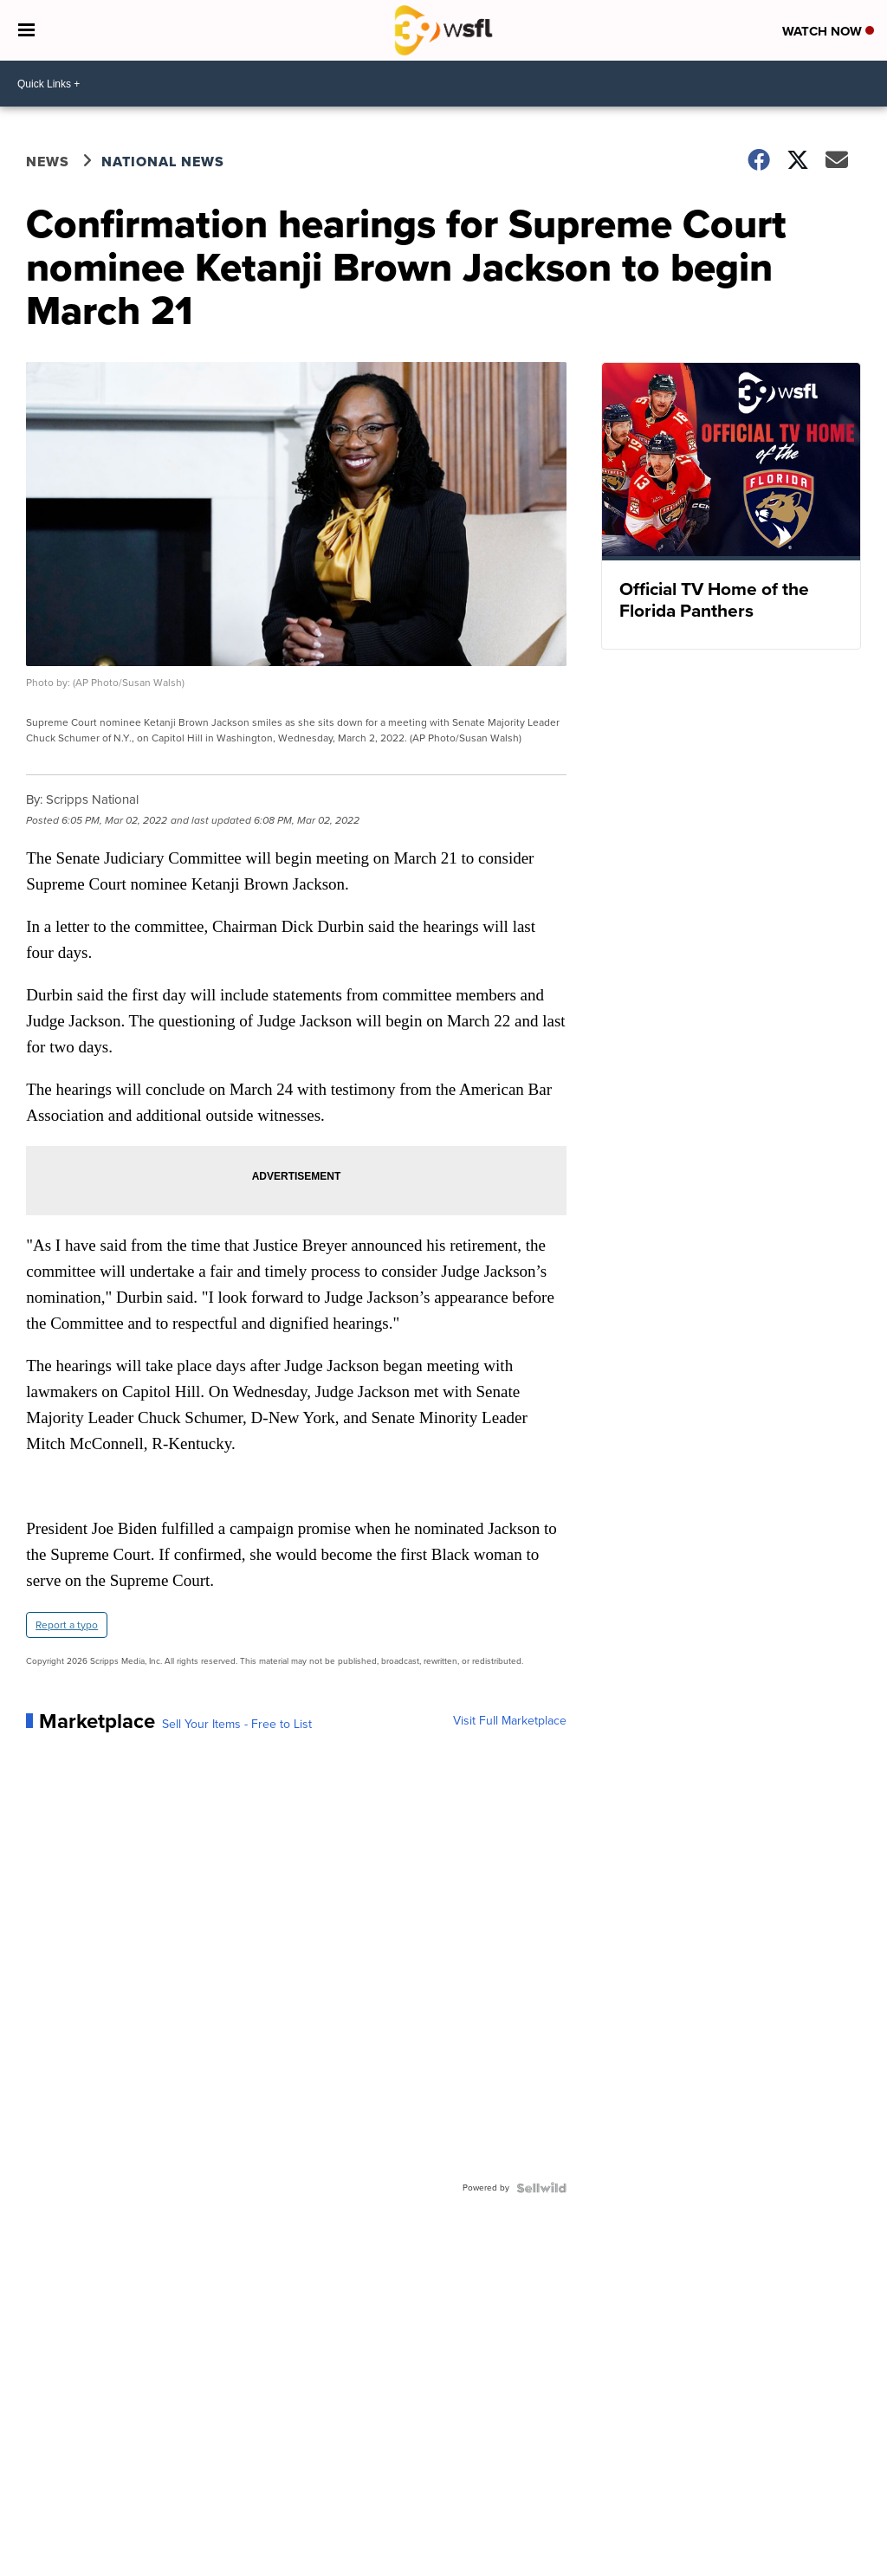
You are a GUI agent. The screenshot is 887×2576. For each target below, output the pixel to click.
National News (162, 162)
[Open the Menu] (26, 30)
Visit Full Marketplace (510, 1721)
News (47, 162)
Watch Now (828, 31)
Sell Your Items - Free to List (237, 1724)
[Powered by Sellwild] (541, 2188)
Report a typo (67, 1625)
